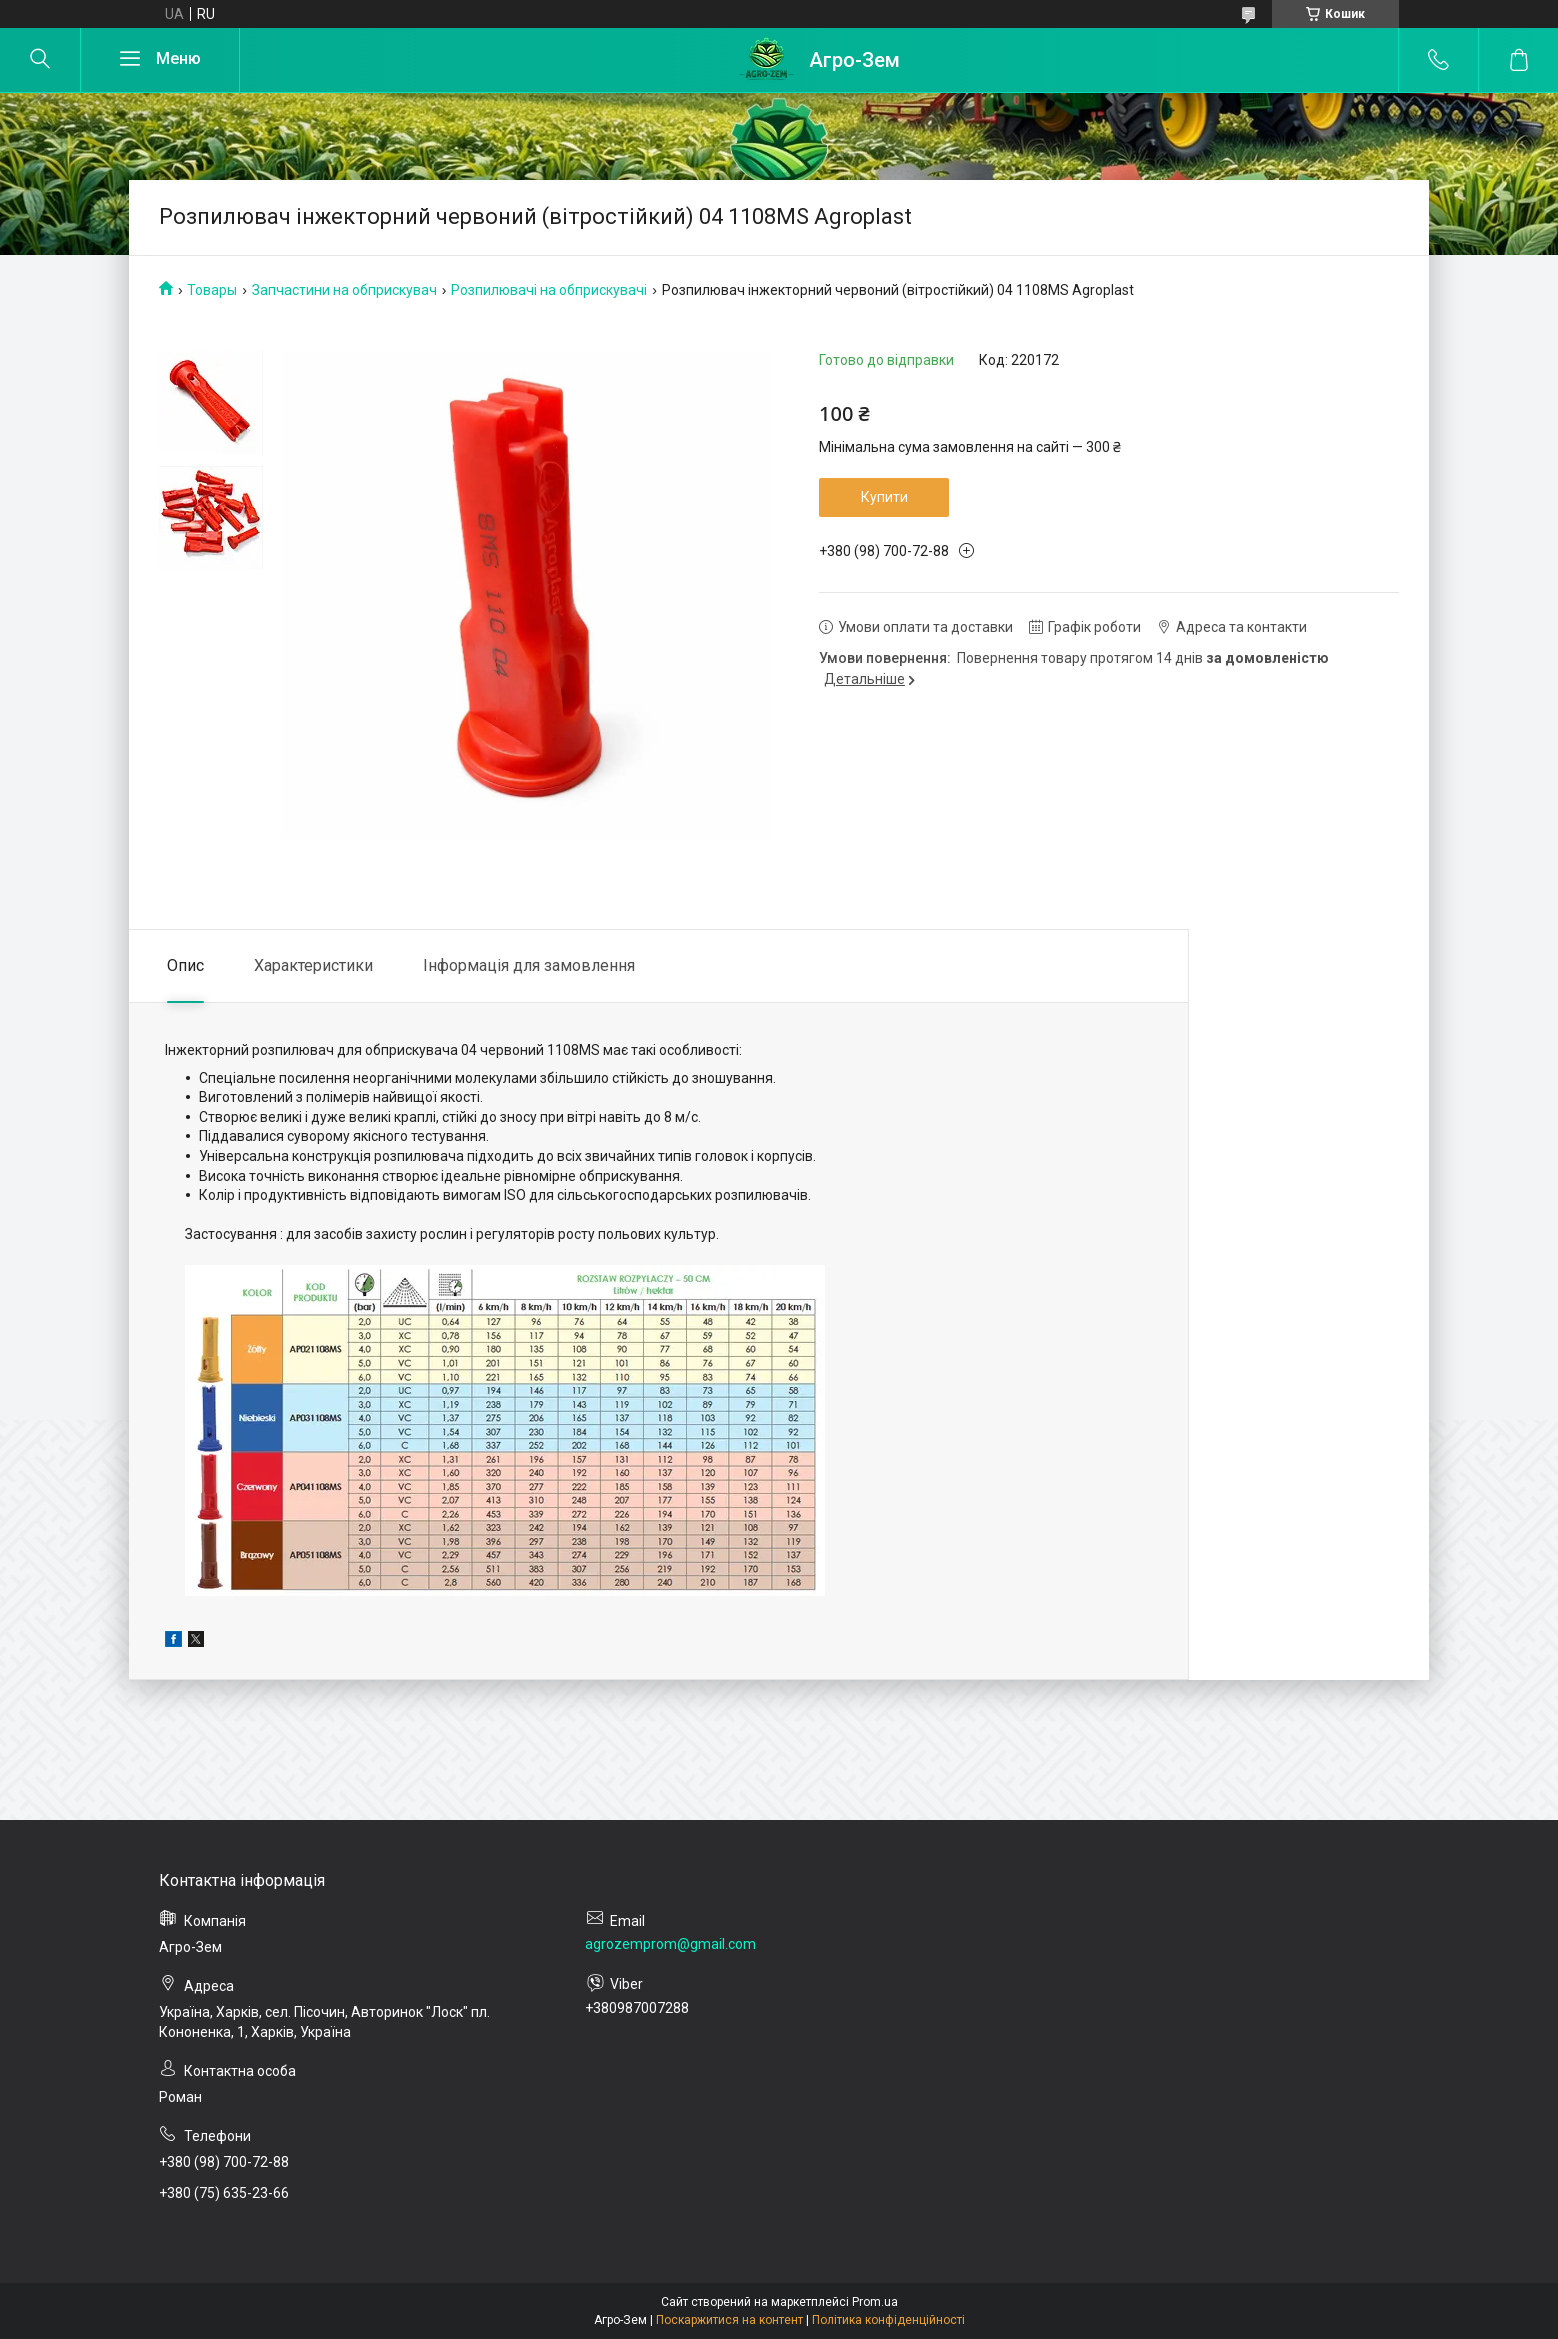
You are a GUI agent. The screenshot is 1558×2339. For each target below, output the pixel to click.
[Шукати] (40, 60)
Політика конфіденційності (888, 2320)
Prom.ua (875, 2302)
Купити (884, 497)
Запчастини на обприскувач (344, 290)
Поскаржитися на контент (729, 2320)
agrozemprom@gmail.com (670, 1944)
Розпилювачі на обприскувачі (549, 290)
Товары (212, 290)
